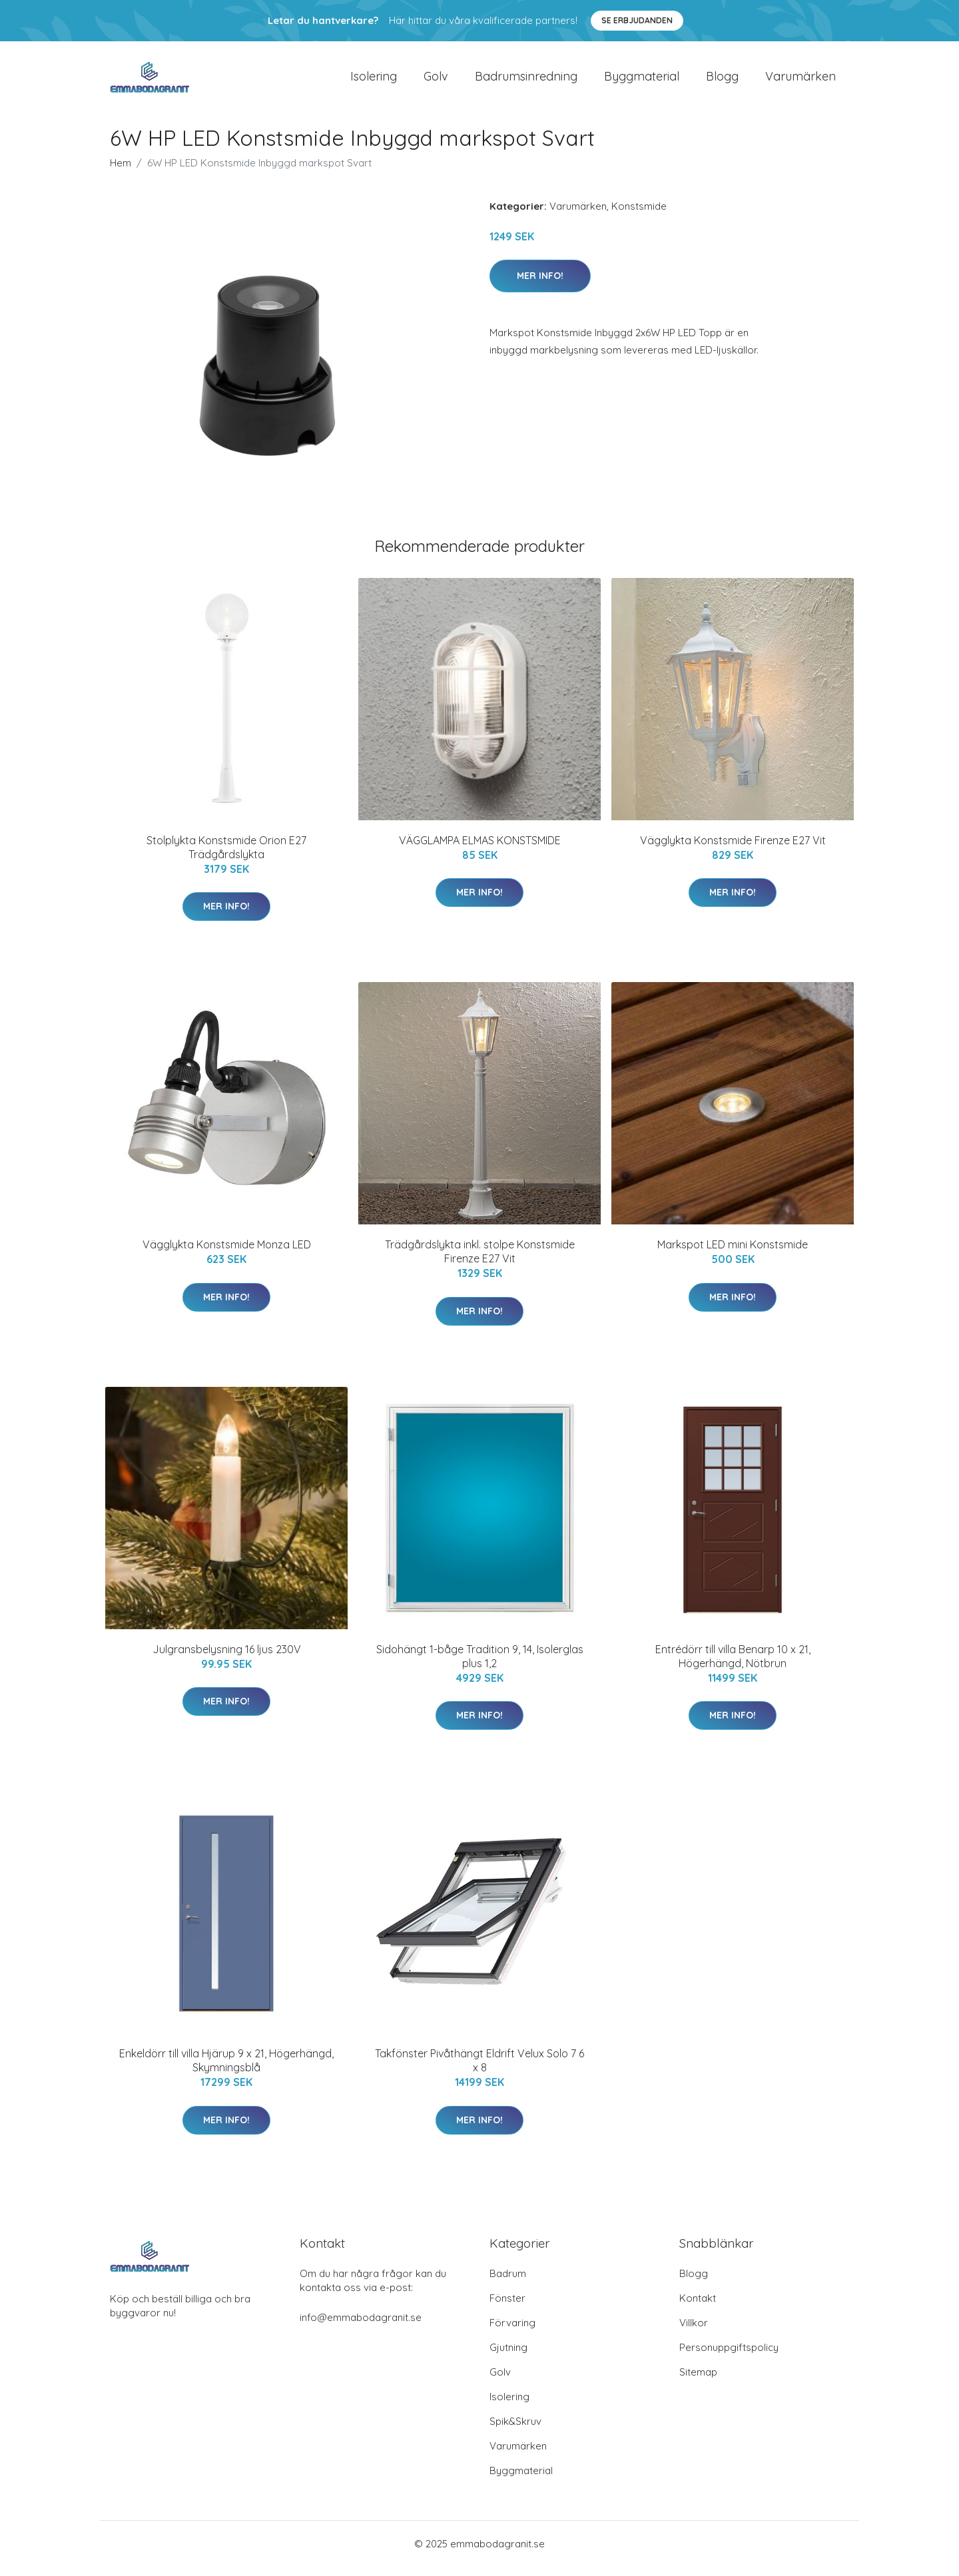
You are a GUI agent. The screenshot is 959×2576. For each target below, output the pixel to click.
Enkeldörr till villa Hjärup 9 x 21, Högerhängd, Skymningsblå (226, 2069)
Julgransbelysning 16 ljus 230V (227, 1658)
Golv (436, 81)
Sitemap (698, 2381)
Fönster (507, 2307)
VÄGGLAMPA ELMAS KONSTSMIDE (480, 849)
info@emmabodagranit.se (361, 2326)
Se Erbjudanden (637, 20)
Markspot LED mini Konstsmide (732, 1253)
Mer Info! (540, 285)
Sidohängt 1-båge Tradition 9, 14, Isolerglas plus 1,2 (479, 1665)
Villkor (693, 2332)
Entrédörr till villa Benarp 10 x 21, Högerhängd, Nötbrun (732, 1665)
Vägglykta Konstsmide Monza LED (227, 1253)
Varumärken (800, 81)
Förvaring (512, 2332)
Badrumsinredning (526, 81)
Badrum (507, 2282)
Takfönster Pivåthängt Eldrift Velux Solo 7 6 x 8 (479, 2069)
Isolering (373, 81)
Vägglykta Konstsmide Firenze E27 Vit (733, 849)
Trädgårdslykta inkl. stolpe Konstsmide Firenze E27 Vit (480, 1260)
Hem (120, 172)
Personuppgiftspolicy (729, 2356)
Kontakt (697, 2307)
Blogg (722, 81)
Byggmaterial (641, 81)
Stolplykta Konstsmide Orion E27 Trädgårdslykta (226, 856)
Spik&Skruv (515, 2430)
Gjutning (508, 2356)
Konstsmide (639, 215)
